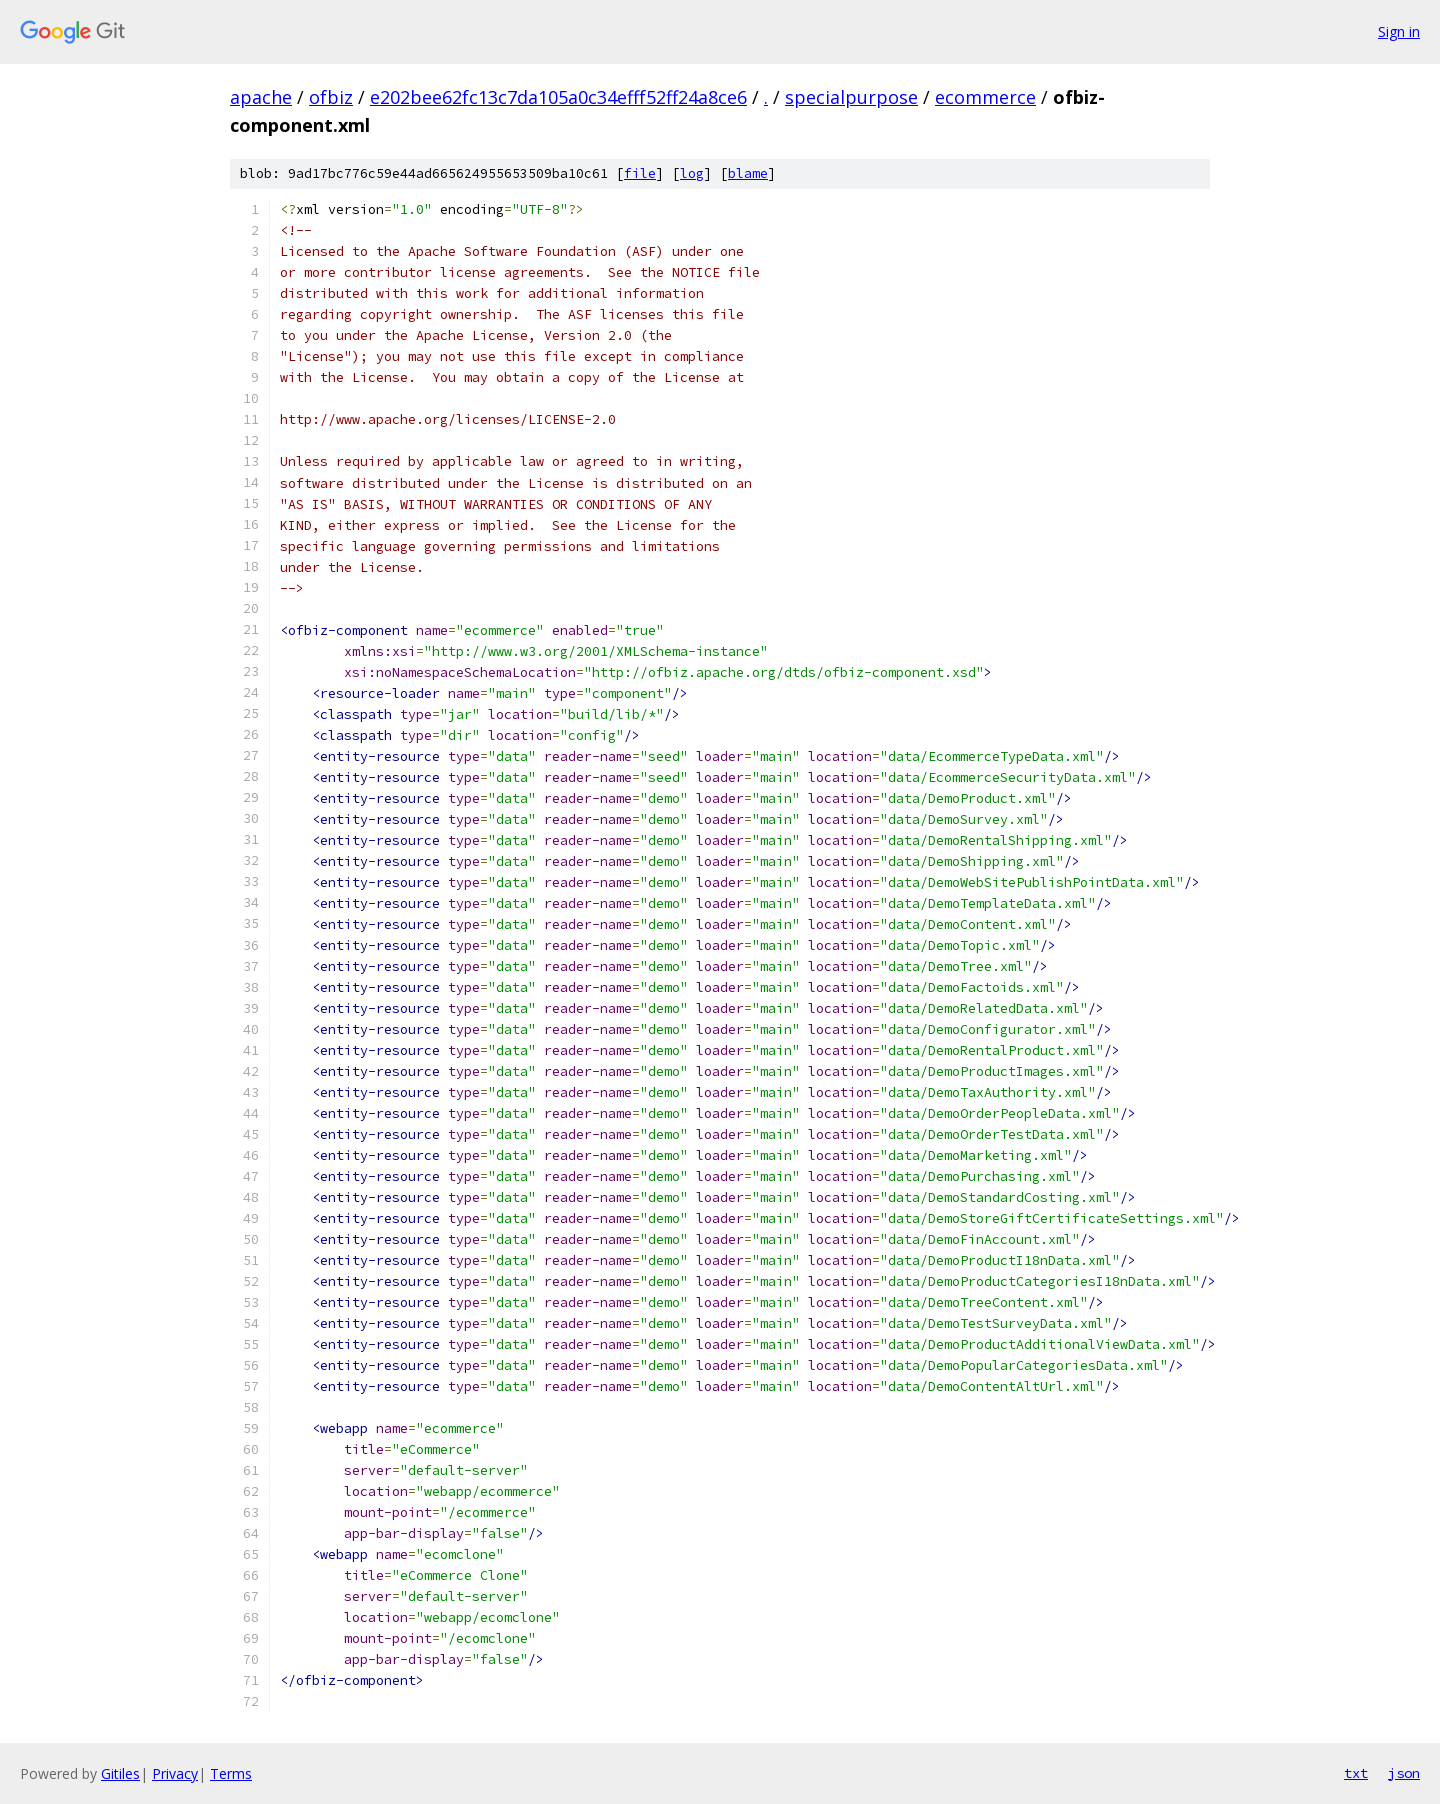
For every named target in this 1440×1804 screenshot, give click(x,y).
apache (261, 97)
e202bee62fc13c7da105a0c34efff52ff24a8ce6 (558, 97)
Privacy (175, 1773)
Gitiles (120, 1773)
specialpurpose (851, 97)
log (692, 173)
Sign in (1399, 31)
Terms (231, 1773)
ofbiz (331, 97)
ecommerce (985, 97)
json (1404, 1773)
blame (748, 173)
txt (1356, 1773)
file (640, 173)
